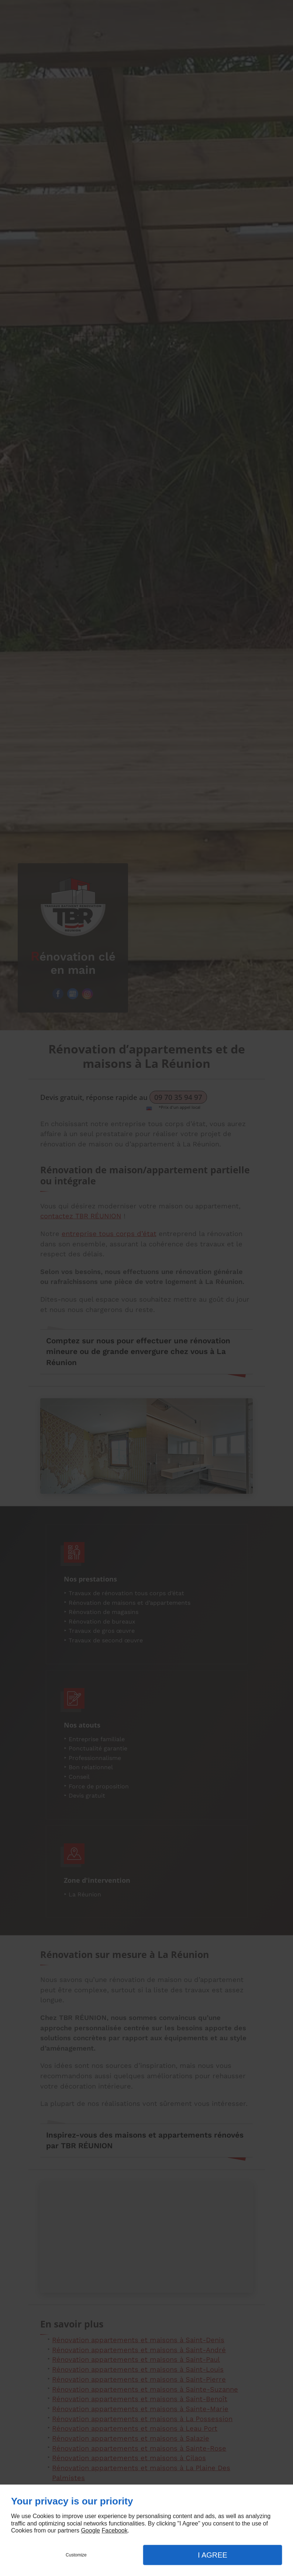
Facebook (114, 2530)
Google (90, 2530)
